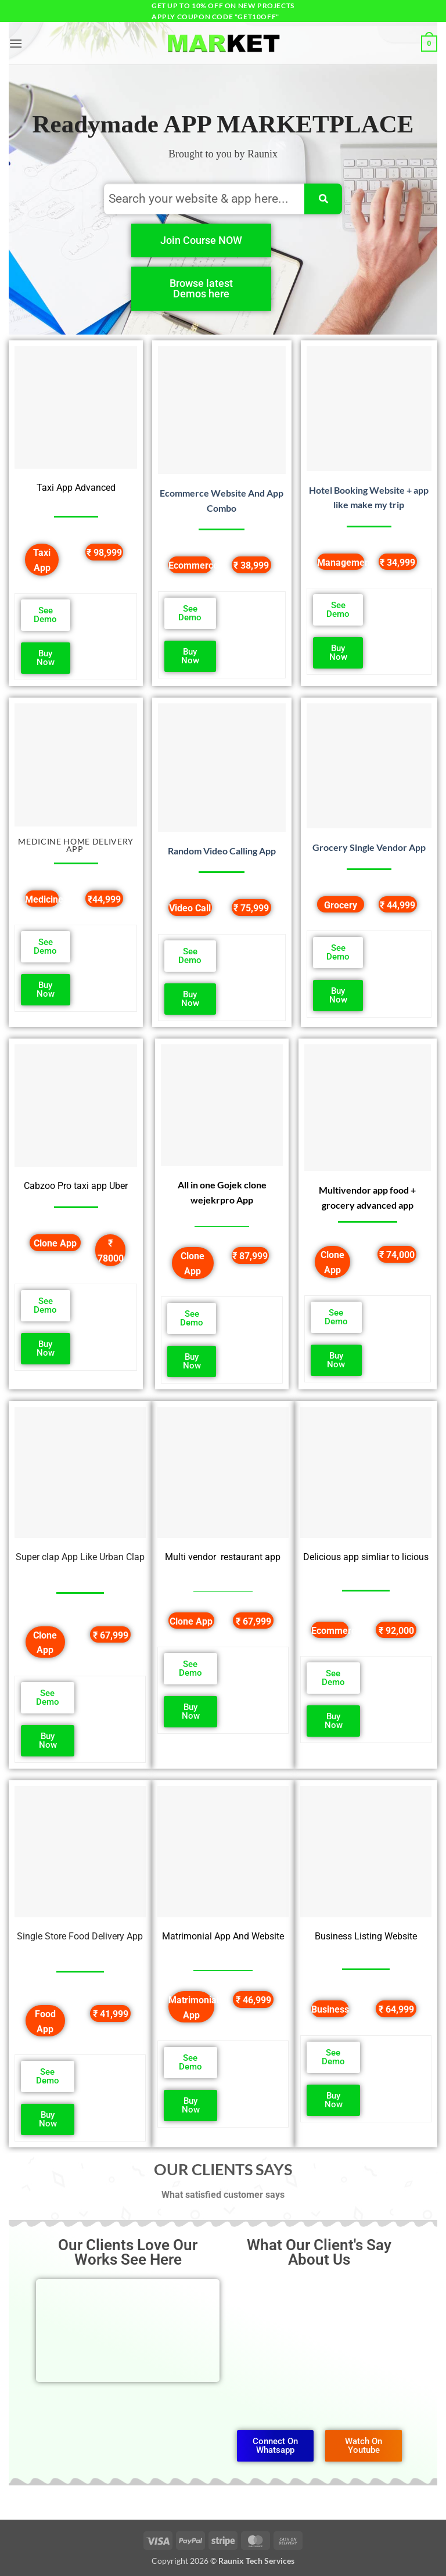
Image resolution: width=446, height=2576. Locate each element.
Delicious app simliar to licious (366, 1556)
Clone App (55, 1243)
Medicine (44, 899)
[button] (16, 43)
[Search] (323, 199)
